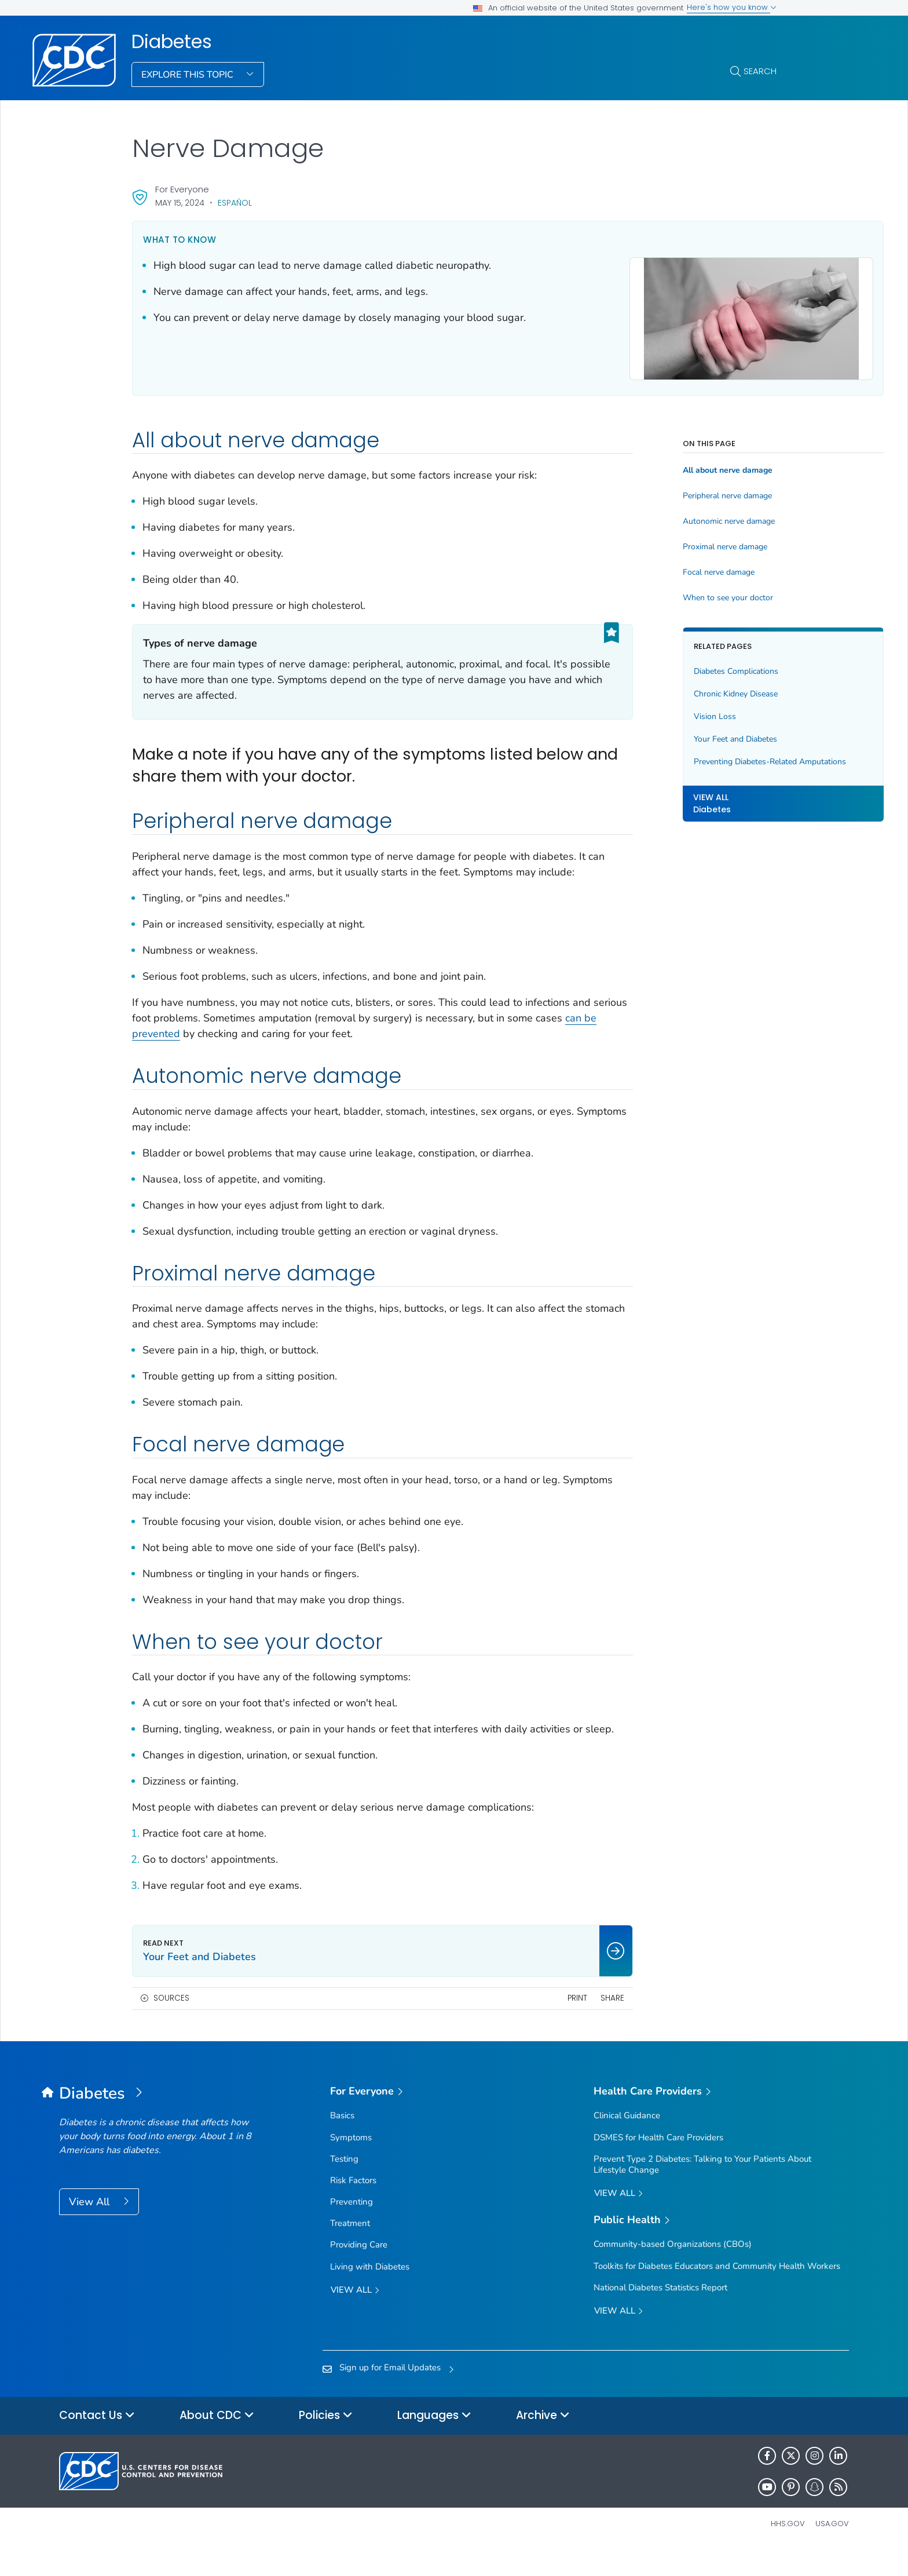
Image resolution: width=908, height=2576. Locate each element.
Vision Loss (644, 710)
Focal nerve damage (648, 566)
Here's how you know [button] (732, 7)
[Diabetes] (158, 2119)
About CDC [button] (217, 2441)
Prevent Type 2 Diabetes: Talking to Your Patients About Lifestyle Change (702, 2190)
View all (355, 2316)
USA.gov (832, 2549)
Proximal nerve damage (654, 541)
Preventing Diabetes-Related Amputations (674, 761)
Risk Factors (353, 2206)
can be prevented (313, 1044)
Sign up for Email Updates (390, 2393)
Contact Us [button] (97, 2441)
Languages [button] (434, 2441)
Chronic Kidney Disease (665, 688)
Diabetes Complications (665, 665)
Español (235, 203)
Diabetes (171, 41)
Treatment (350, 2249)
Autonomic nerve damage (658, 516)
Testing (344, 2184)
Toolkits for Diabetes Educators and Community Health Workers (717, 2291)
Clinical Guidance (627, 2141)
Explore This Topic (188, 74)
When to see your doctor (657, 592)
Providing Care (358, 2270)
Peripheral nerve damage (656, 491)
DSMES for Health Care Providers (658, 2163)
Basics (342, 2141)
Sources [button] (171, 2024)
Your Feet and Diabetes (664, 733)
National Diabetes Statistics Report (660, 2313)
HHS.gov (788, 2549)
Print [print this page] (506, 2024)
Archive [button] (543, 2441)
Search (760, 71)
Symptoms (351, 2163)
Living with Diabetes (369, 2292)
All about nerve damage (657, 465)
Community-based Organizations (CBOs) (673, 2270)
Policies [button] (326, 2441)
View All (90, 2227)
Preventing (351, 2228)
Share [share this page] (541, 2024)
